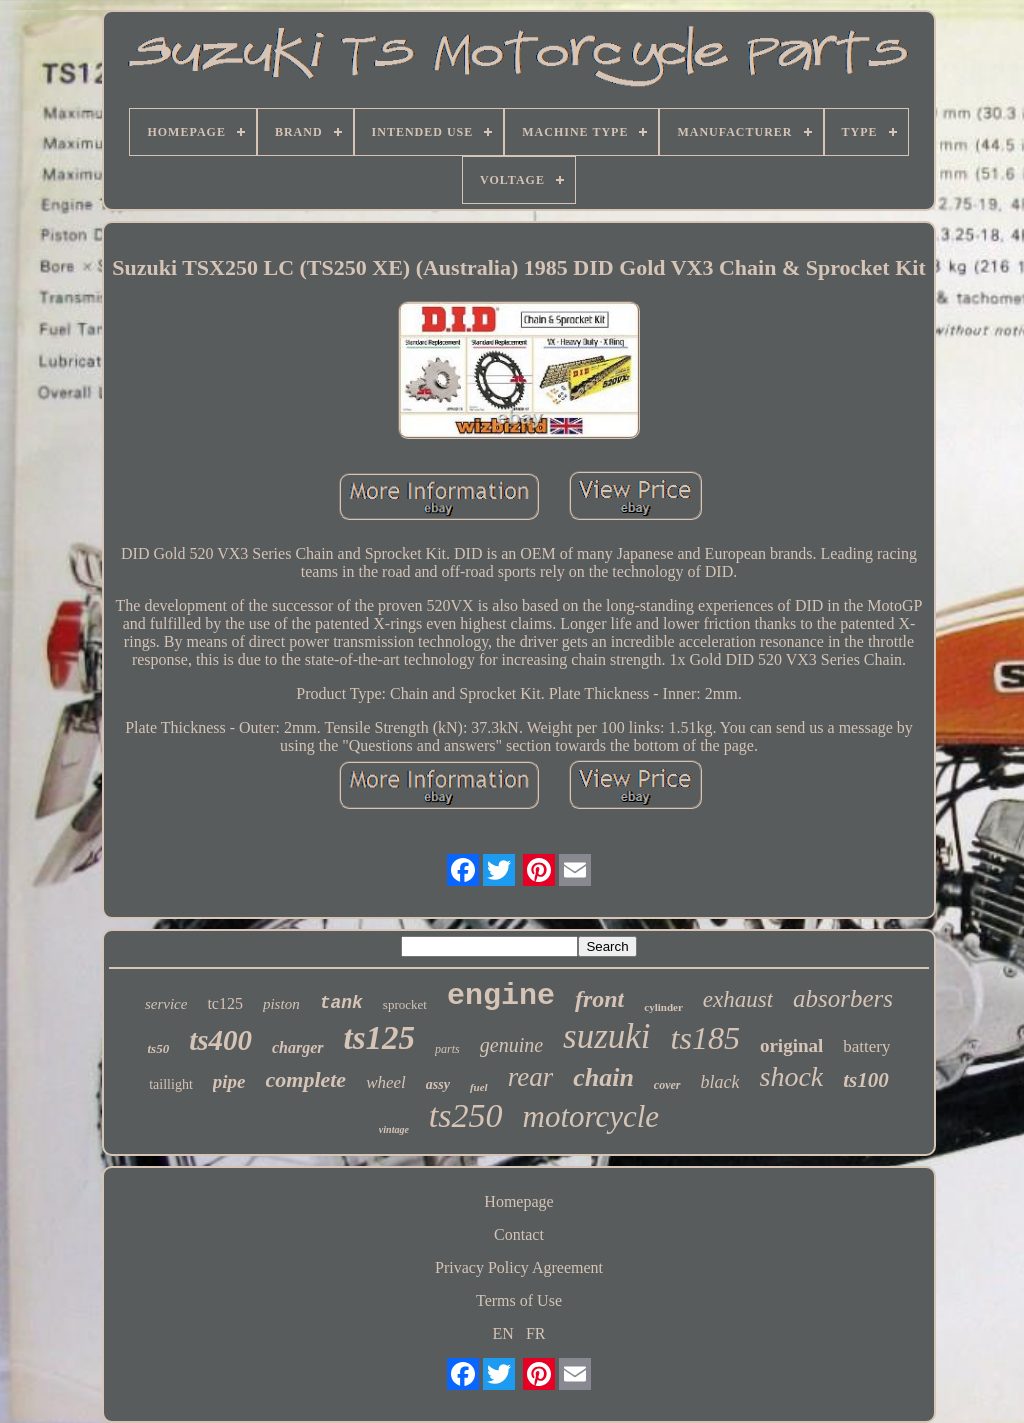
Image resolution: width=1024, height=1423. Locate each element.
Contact (519, 1234)
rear (531, 1077)
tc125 (225, 1003)
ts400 (220, 1040)
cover (667, 1085)
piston (281, 1004)
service (166, 1004)
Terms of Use (519, 1300)
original (791, 1045)
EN (503, 1333)
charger (298, 1047)
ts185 (705, 1038)
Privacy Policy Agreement (519, 1267)
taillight (171, 1084)
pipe (229, 1081)
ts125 (380, 1038)
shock (791, 1076)
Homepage (518, 1201)
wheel (386, 1082)
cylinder (663, 1007)
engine (501, 996)
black (720, 1082)
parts (447, 1049)
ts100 (866, 1080)
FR (536, 1333)
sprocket (405, 1004)
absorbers (843, 998)
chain (603, 1077)
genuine (511, 1045)
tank (341, 1003)
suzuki (607, 1036)
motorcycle (591, 1116)
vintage (394, 1129)
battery (866, 1046)
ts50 (159, 1048)
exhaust (738, 999)
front (599, 999)
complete (306, 1079)
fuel (479, 1087)
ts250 (466, 1115)
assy (438, 1084)
